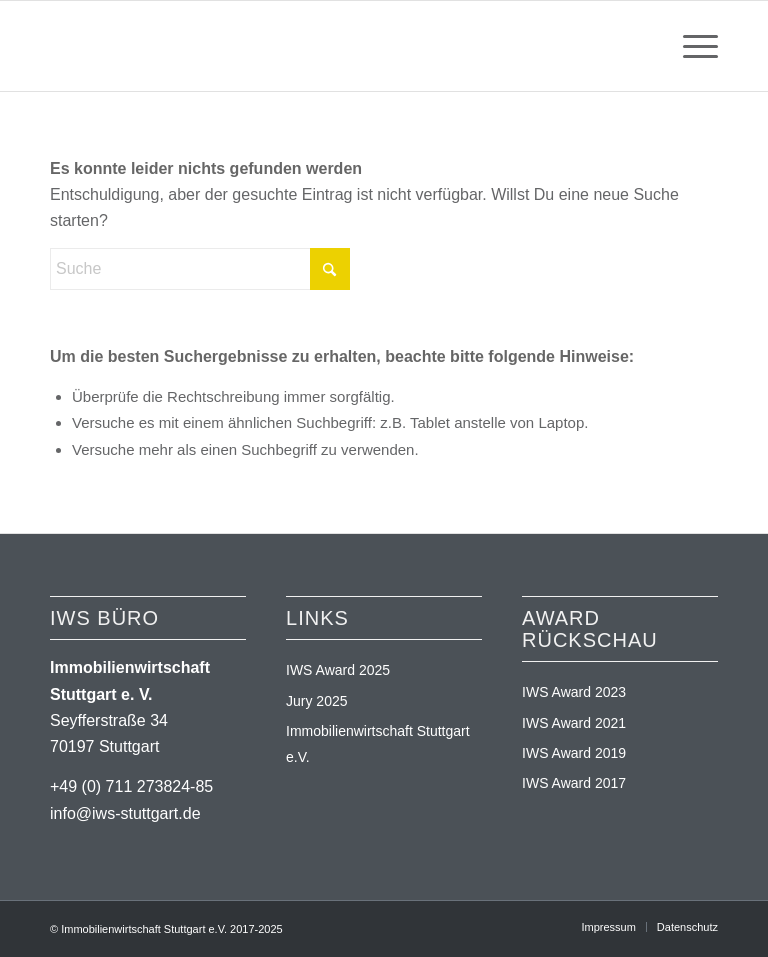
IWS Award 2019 (574, 753)
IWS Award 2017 (574, 783)
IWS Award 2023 (574, 692)
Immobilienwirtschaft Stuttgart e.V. (378, 744)
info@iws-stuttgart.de (125, 813)
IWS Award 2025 (338, 670)
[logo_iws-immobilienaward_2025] (162, 46)
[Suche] (200, 269)
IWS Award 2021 (574, 723)
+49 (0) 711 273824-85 (131, 786)
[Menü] (690, 46)
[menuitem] (690, 46)
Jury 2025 (316, 701)
